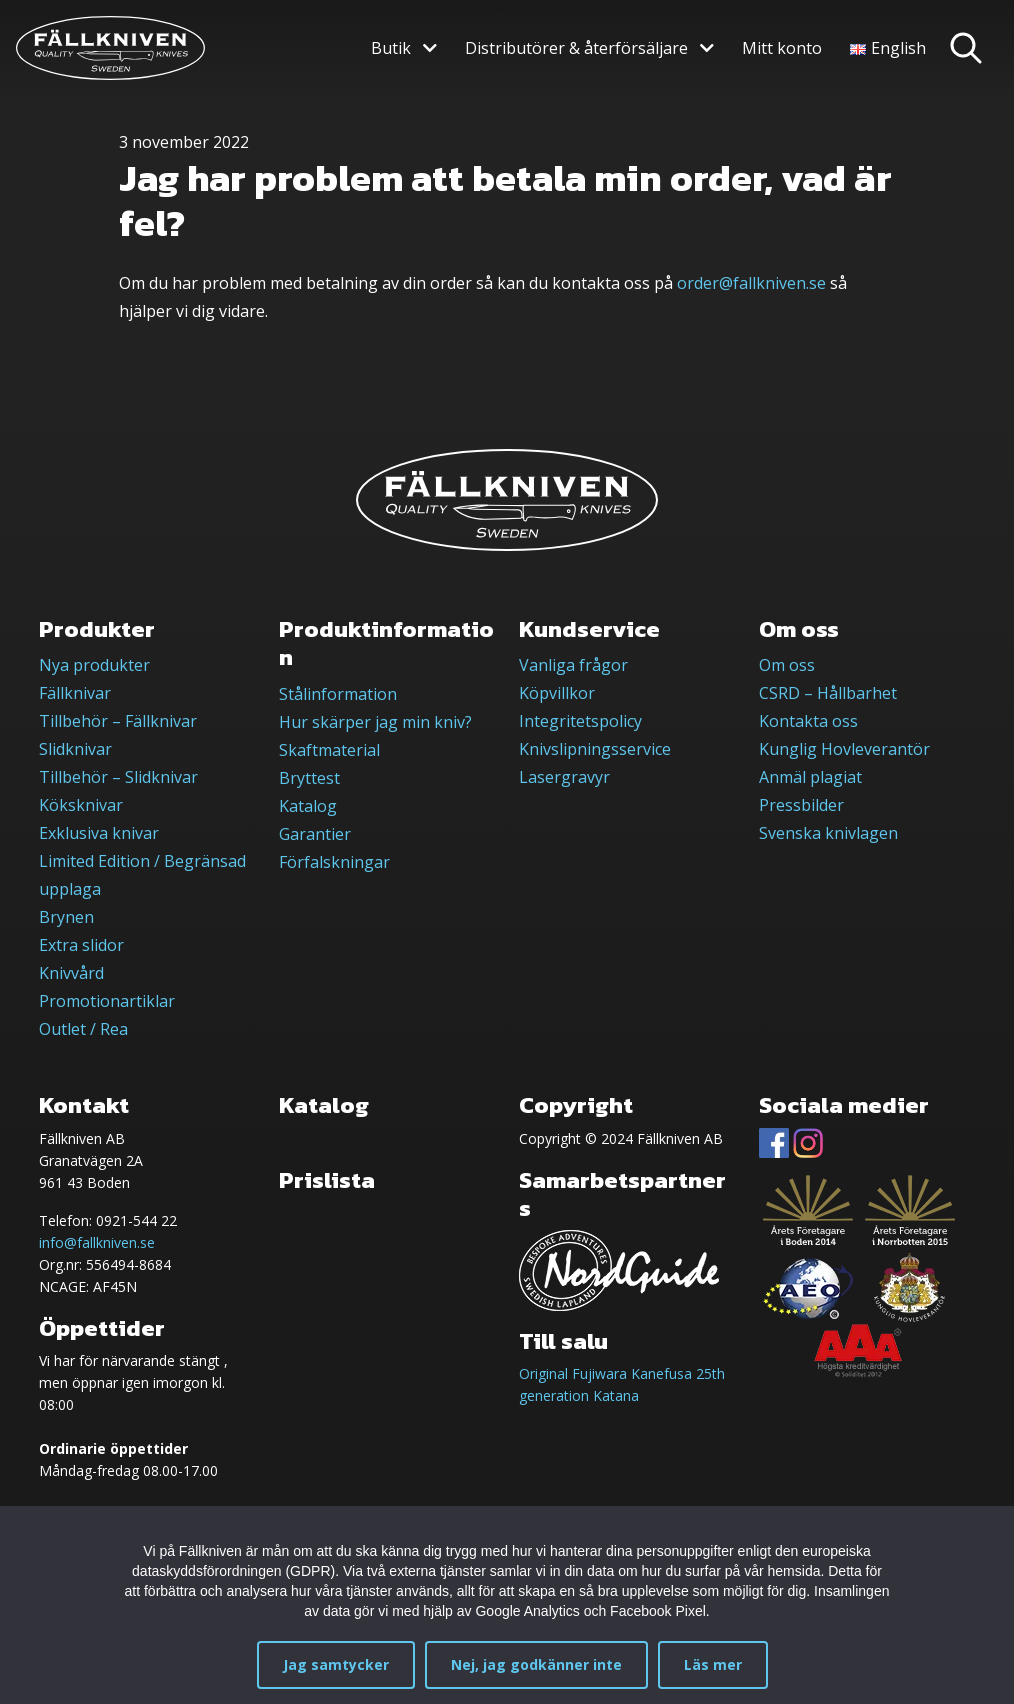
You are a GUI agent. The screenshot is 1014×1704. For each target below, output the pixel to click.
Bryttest (309, 778)
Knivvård (71, 973)
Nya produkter (94, 665)
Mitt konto (782, 48)
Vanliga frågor (573, 665)
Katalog (308, 806)
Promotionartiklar (107, 1001)
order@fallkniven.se (751, 283)
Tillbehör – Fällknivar (118, 721)
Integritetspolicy (580, 721)
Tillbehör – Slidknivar (118, 777)
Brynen (66, 917)
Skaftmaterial (329, 750)
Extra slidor (81, 945)
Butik (391, 48)
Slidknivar (75, 749)
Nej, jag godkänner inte (536, 1664)
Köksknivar (81, 805)
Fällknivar (75, 693)
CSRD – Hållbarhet (828, 693)
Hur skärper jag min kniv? (375, 722)
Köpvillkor (557, 693)
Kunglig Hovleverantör (844, 749)
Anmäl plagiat (810, 777)
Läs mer (713, 1664)
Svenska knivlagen (828, 833)
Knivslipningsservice (595, 749)
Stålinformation (338, 694)
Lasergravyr (564, 777)
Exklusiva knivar (99, 833)
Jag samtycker (336, 1664)
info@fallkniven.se (97, 1242)
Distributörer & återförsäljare (576, 48)
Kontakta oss (808, 721)
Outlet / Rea (83, 1029)
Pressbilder (801, 805)
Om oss (787, 665)
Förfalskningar (334, 862)
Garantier (315, 834)
